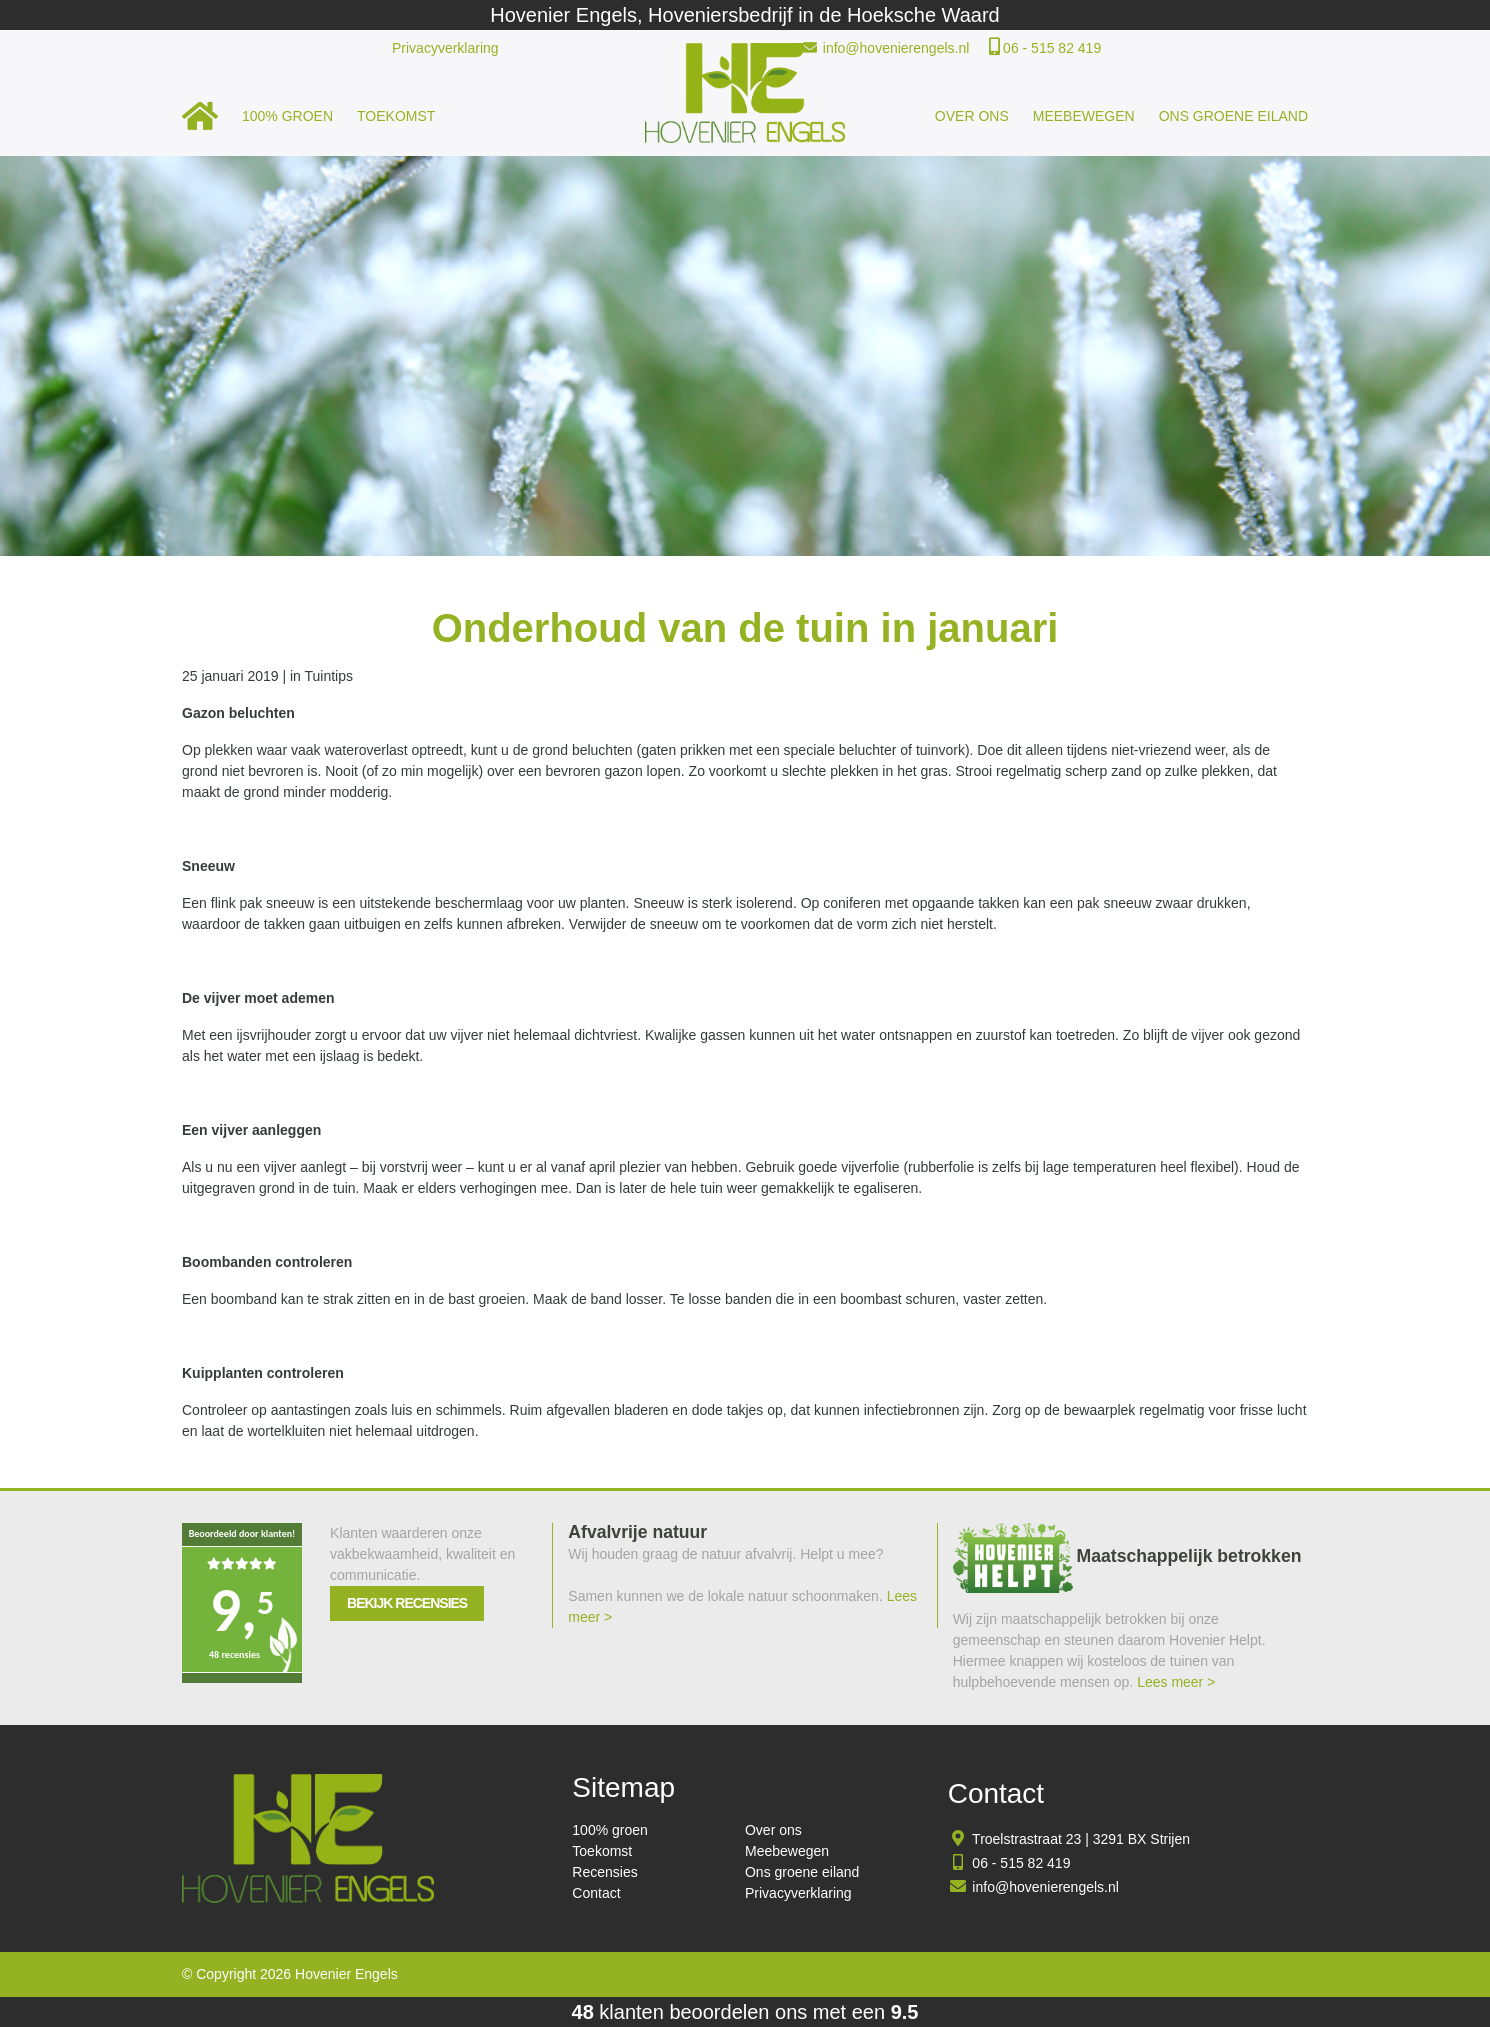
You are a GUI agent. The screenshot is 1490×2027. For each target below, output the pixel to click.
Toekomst (396, 116)
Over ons (972, 116)
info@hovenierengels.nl (896, 48)
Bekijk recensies (407, 1603)
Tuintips (329, 676)
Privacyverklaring (445, 48)
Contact (596, 1893)
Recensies (604, 1872)
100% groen (287, 116)
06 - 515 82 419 (1052, 48)
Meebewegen (1084, 116)
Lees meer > (1176, 1682)
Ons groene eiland (1233, 116)
